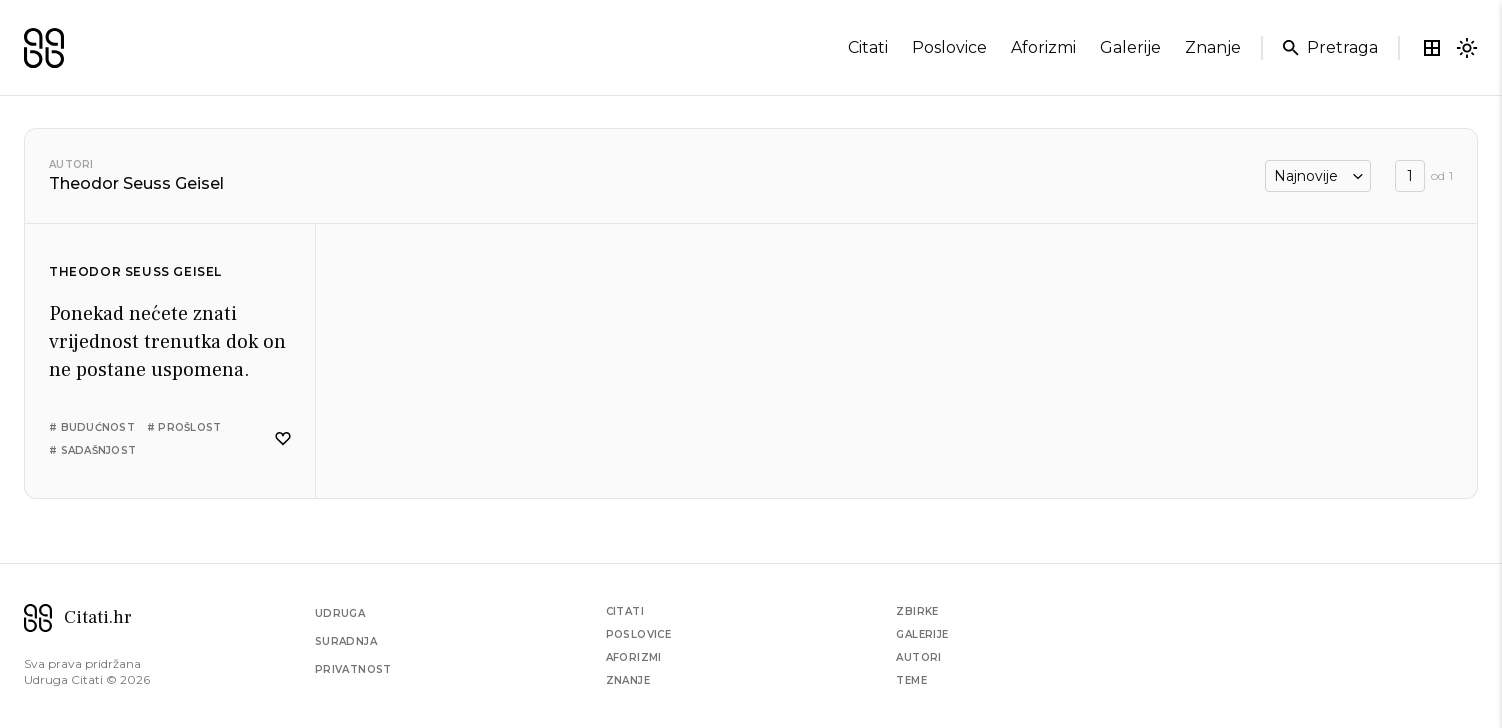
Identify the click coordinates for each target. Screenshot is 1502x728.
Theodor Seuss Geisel (135, 271)
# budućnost (92, 427)
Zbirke (917, 611)
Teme (911, 680)
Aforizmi (634, 657)
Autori (71, 164)
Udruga (340, 613)
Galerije (922, 634)
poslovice (949, 47)
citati (868, 47)
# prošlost (184, 427)
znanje (1213, 47)
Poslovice (639, 634)
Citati (625, 611)
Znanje (628, 680)
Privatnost (353, 669)
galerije (1130, 47)
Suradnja (346, 641)
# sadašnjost (92, 450)
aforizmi (1043, 47)
